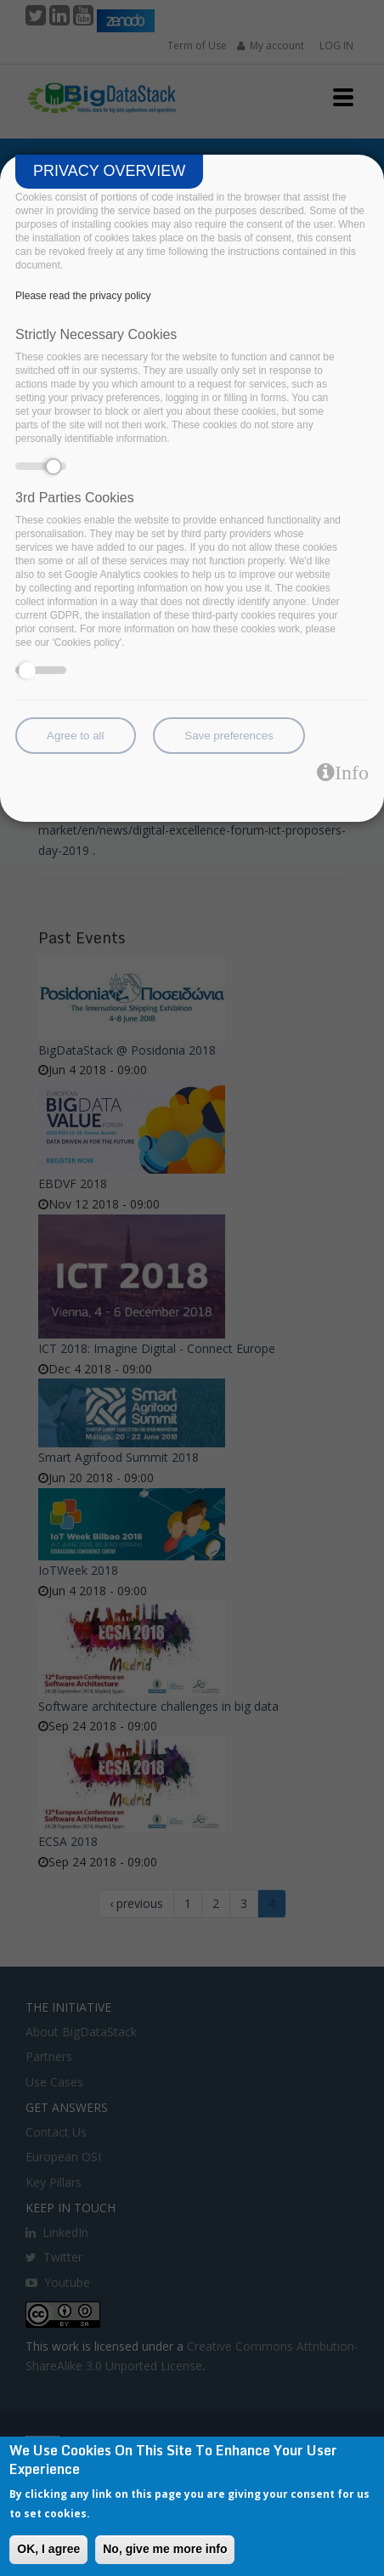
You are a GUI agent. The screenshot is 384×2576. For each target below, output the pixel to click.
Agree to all (75, 735)
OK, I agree (48, 2549)
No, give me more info (165, 2549)
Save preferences (228, 735)
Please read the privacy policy (82, 296)
